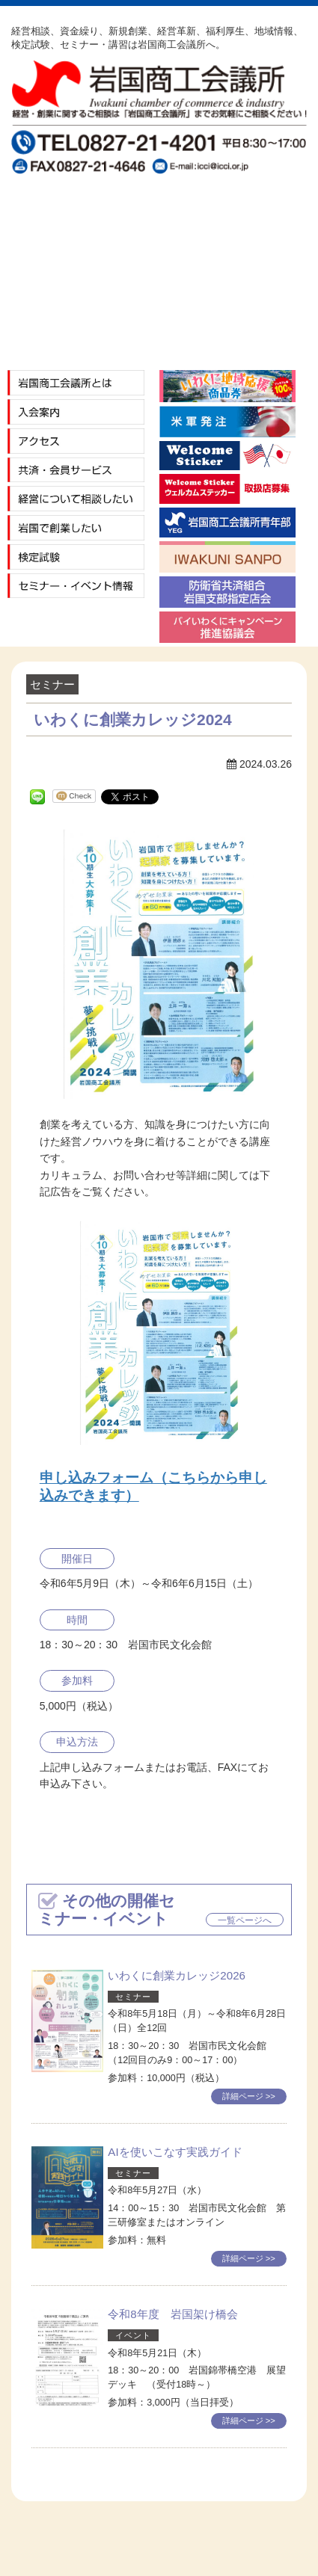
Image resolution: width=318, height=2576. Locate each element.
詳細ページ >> (248, 2096)
